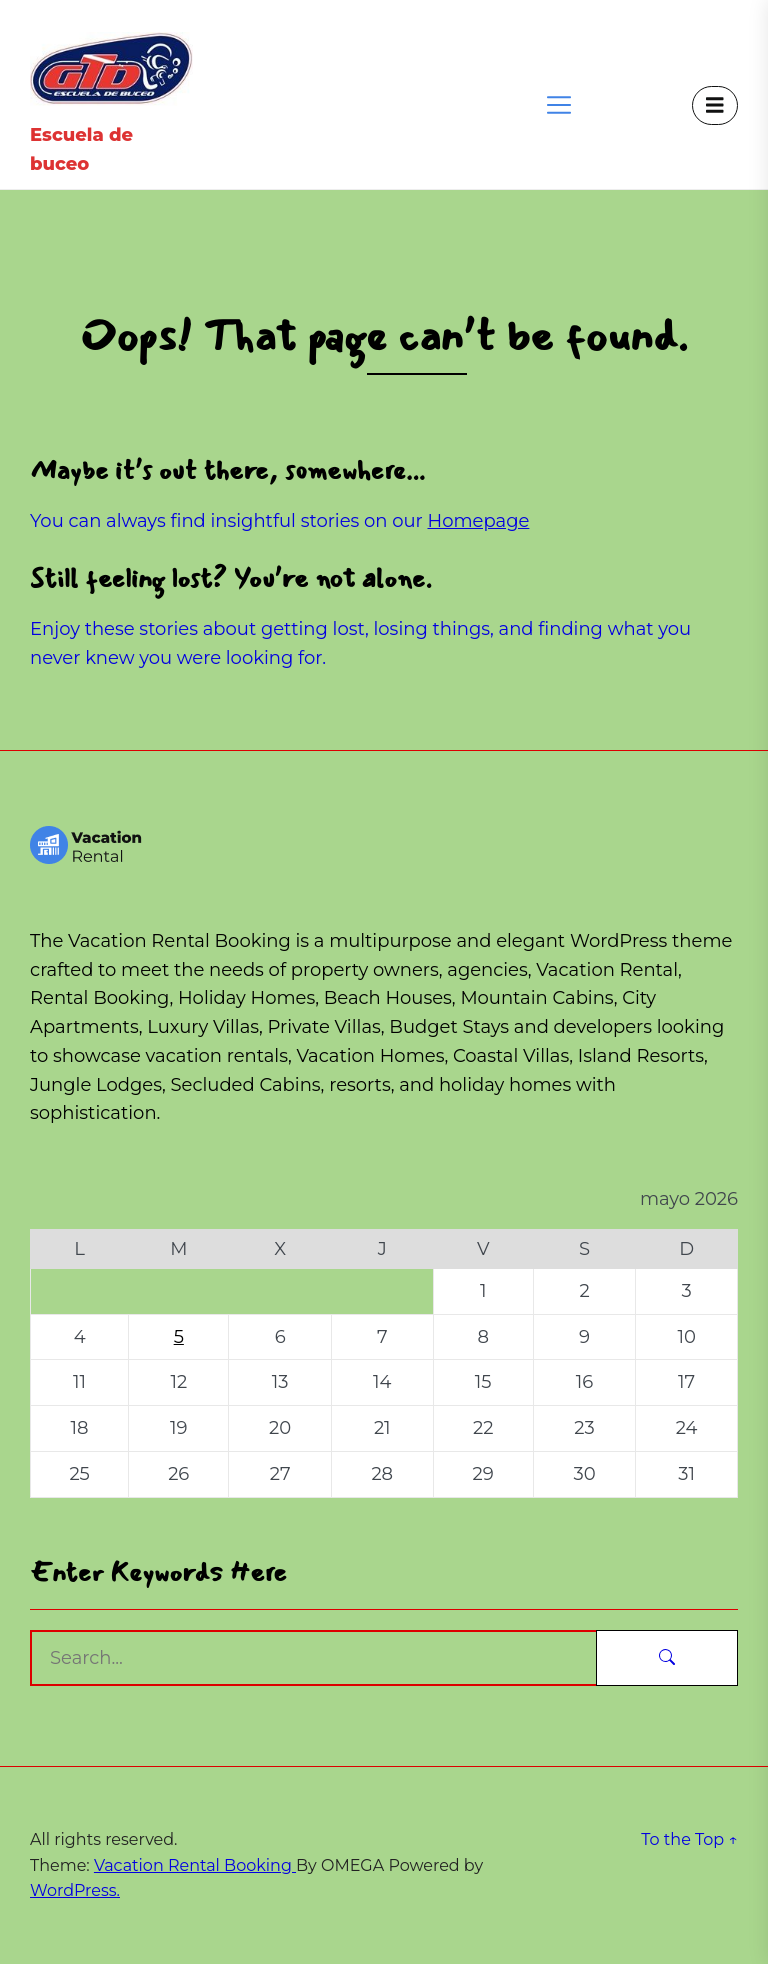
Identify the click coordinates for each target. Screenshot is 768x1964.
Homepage (479, 521)
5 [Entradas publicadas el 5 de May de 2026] (179, 1337)
